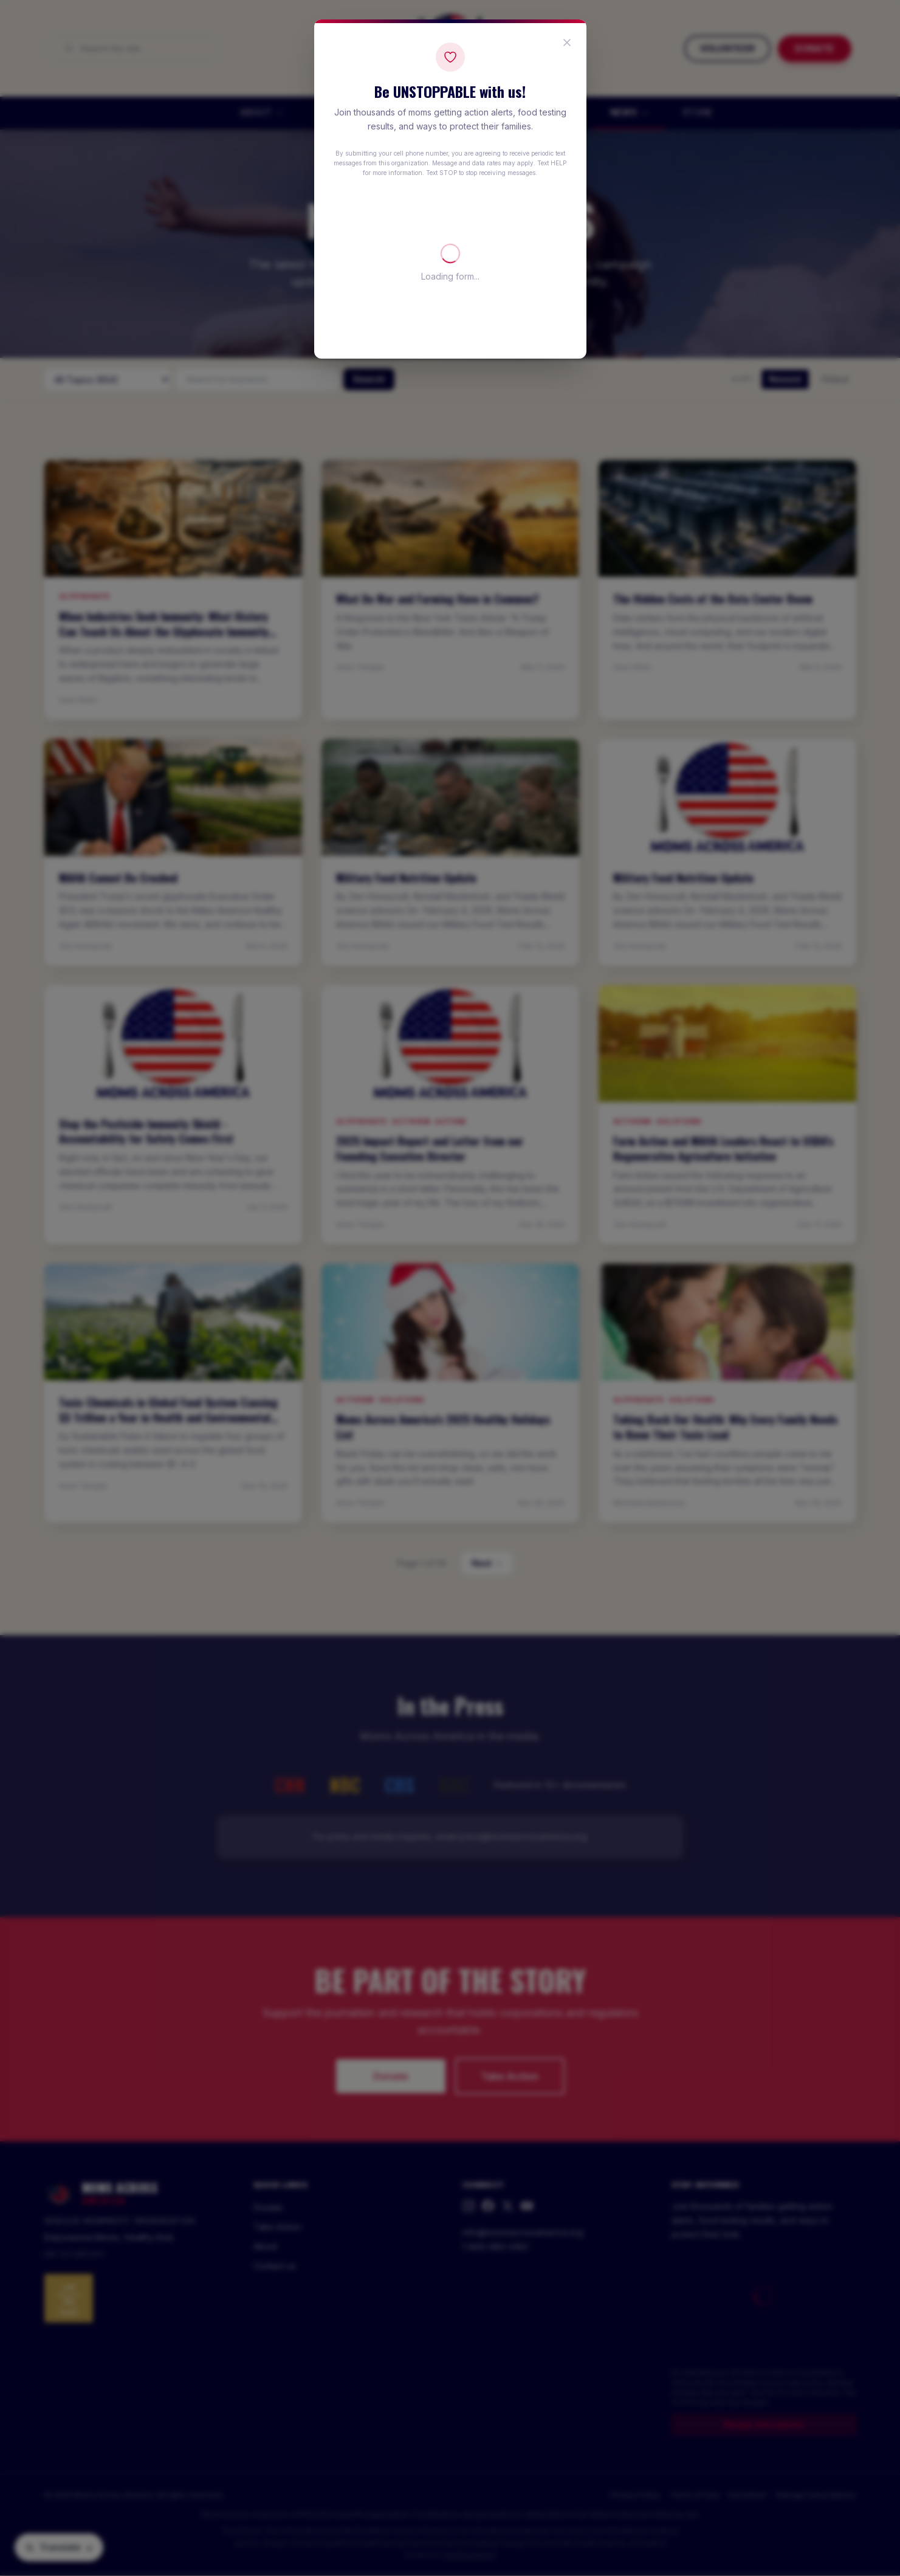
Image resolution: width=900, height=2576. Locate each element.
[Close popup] (567, 42)
